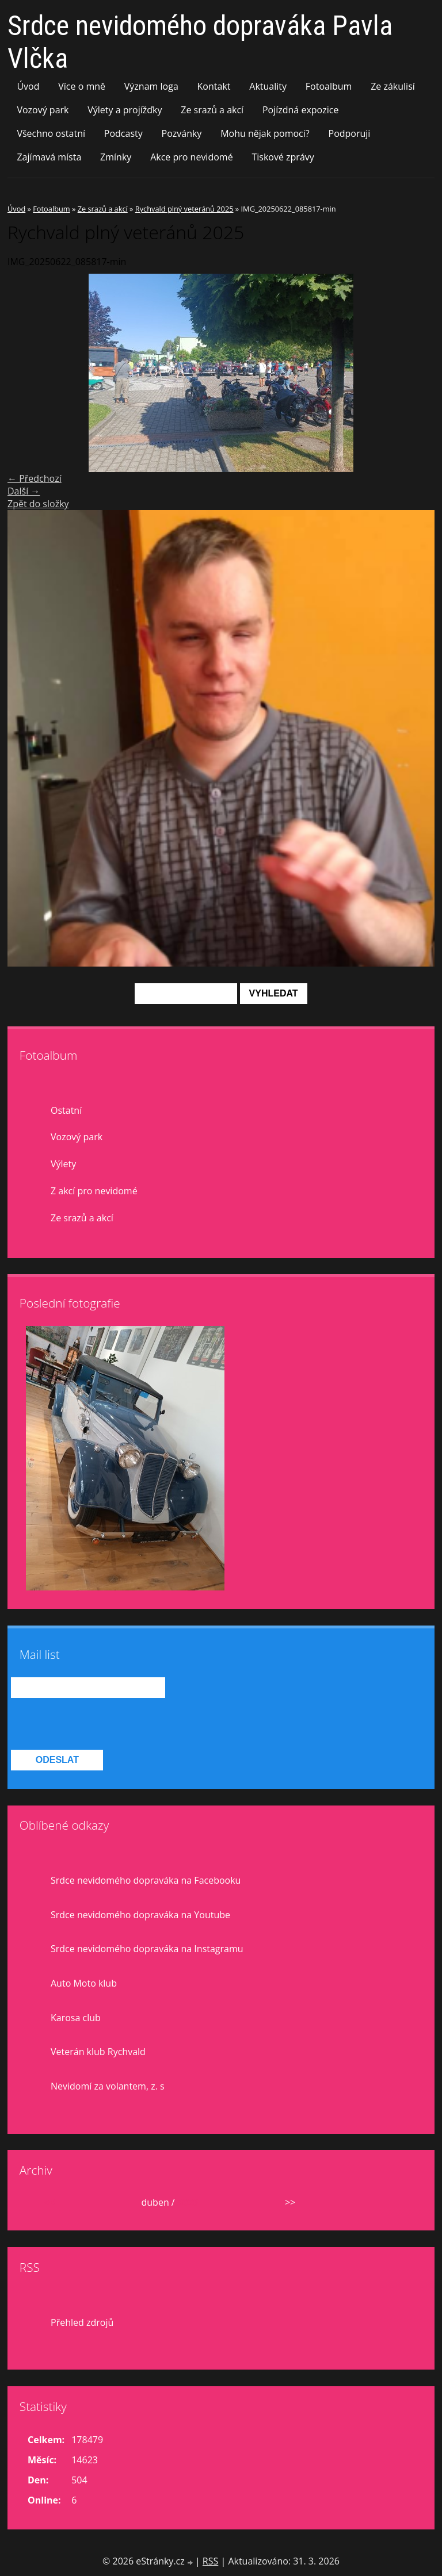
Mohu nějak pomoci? (265, 133)
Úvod (28, 86)
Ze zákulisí (393, 86)
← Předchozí (34, 478)
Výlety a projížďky (124, 109)
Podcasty (123, 133)
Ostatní (66, 1110)
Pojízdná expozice (300, 109)
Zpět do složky (38, 503)
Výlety (63, 1163)
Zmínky (115, 157)
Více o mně (81, 86)
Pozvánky (182, 133)
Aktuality (268, 86)
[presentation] (98, 1724)
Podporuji (350, 133)
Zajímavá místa (49, 157)
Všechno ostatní (51, 133)
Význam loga (151, 86)
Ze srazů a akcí (212, 109)
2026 (188, 2202)
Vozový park (42, 109)
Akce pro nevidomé (191, 157)
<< (49, 2202)
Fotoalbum (329, 86)
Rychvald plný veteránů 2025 (184, 209)
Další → (23, 491)
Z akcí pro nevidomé (94, 1190)
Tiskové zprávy (283, 157)
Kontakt (214, 86)
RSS (210, 2561)
